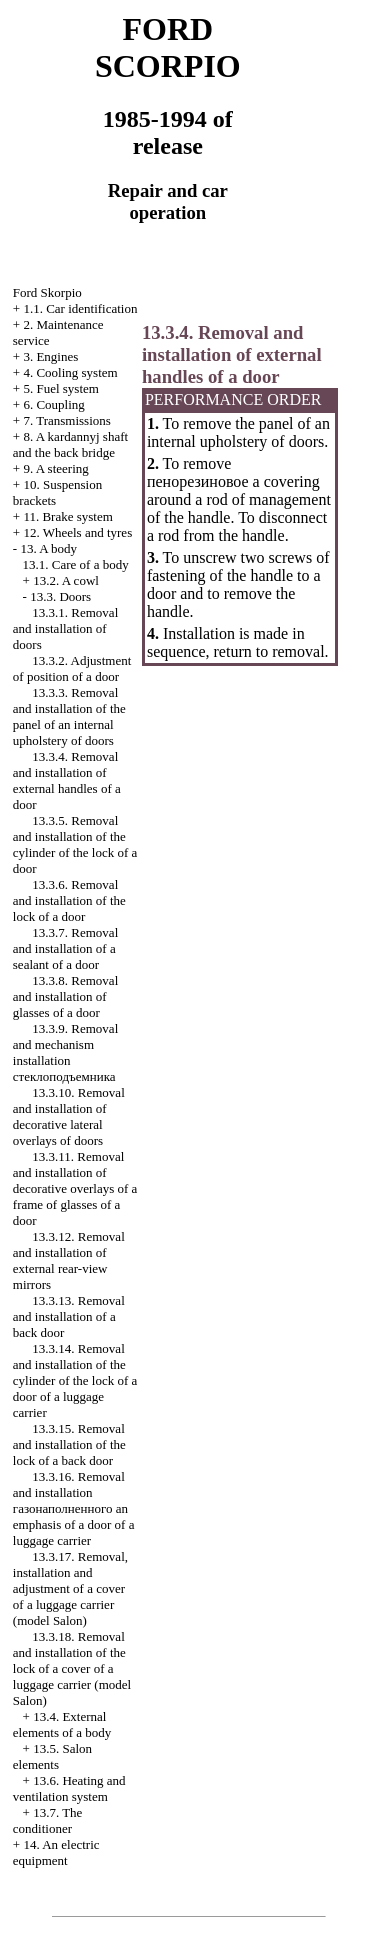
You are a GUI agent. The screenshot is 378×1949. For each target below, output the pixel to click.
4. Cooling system (70, 372)
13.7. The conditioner (48, 1820)
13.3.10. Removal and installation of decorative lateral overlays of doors (69, 1116)
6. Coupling (53, 404)
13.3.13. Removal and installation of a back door (69, 1316)
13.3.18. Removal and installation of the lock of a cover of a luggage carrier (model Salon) (72, 1668)
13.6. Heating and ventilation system (69, 1788)
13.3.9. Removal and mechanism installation (65, 1052)
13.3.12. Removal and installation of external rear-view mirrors (69, 1260)
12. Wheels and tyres (77, 532)
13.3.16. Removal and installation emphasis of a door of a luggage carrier (74, 1508)
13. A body (48, 548)
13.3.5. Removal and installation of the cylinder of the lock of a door (75, 844)
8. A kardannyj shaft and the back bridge (70, 444)
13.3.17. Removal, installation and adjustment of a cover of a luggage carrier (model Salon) (70, 1588)
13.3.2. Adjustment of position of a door (72, 668)
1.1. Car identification (80, 308)
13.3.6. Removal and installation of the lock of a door (69, 900)
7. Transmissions (66, 420)
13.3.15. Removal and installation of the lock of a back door (69, 1444)
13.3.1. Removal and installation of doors (65, 628)
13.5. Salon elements (52, 1756)
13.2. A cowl (66, 580)
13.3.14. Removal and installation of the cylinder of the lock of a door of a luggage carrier (75, 1380)
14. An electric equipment (56, 1852)
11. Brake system (67, 516)
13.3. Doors (60, 596)
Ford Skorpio (47, 292)
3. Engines (50, 356)
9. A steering (55, 468)
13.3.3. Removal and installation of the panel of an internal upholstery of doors (69, 716)
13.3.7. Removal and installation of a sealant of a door (65, 948)
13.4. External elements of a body (62, 1724)
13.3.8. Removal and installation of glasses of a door (65, 996)
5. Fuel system (60, 388)
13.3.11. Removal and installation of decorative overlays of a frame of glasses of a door (75, 1188)
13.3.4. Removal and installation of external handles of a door (67, 780)
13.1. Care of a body (76, 564)
